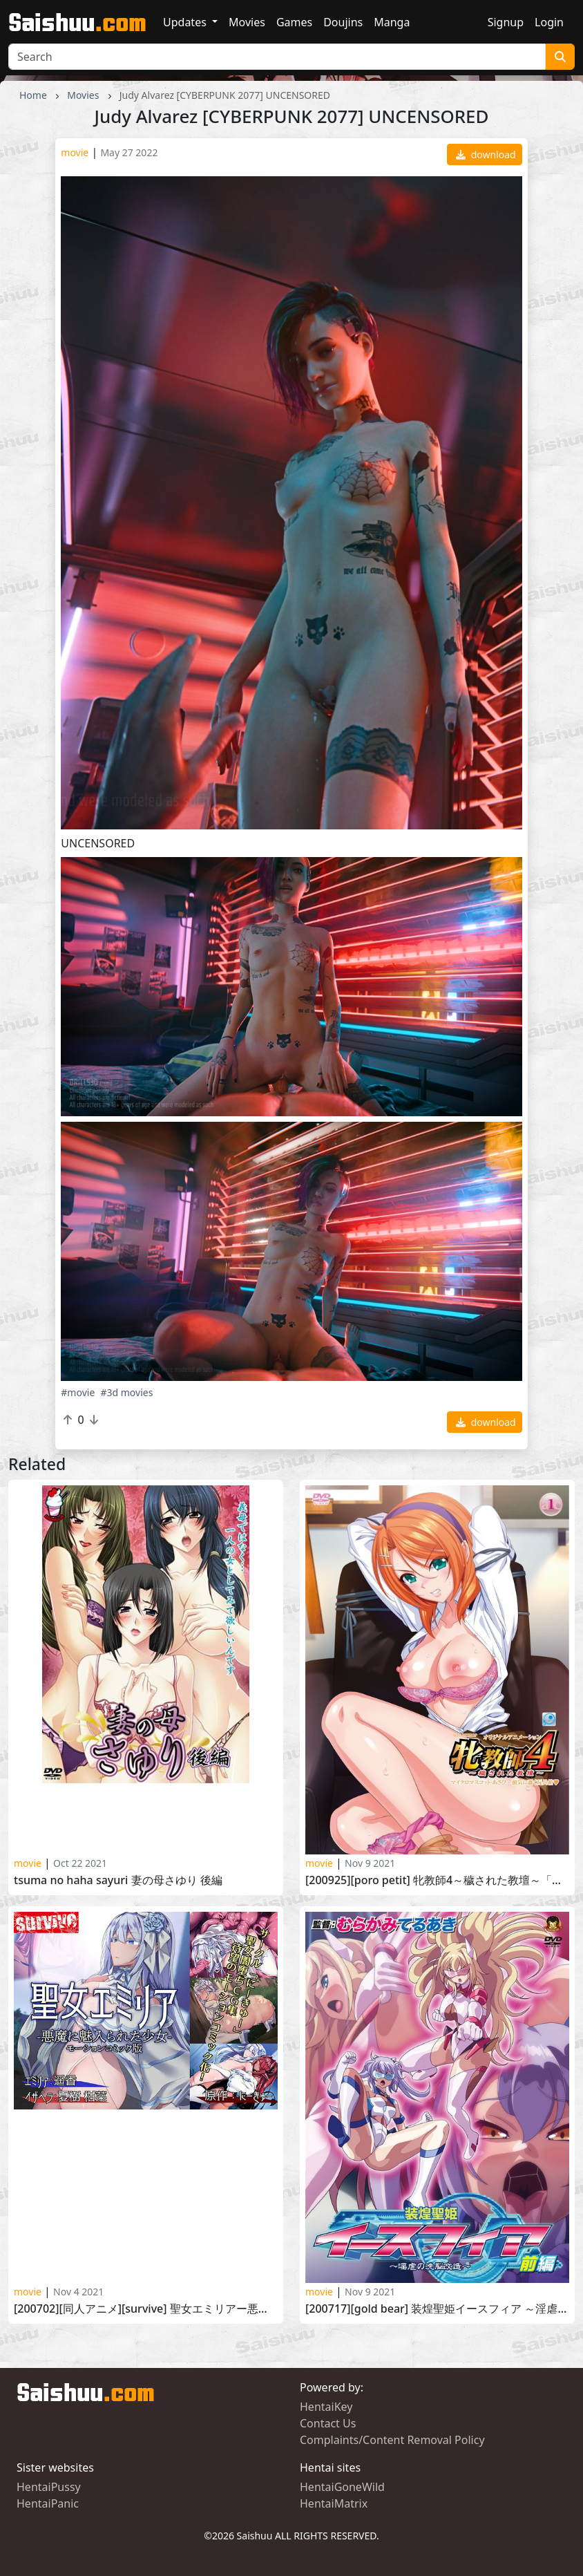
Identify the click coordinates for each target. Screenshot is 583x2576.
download (486, 154)
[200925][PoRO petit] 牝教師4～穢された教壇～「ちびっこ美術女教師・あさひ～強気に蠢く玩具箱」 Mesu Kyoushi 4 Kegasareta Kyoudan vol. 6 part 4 (437, 1880)
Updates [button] (186, 22)
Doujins (343, 22)
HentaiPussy (49, 2486)
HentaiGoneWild (342, 2486)
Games (294, 22)
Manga (392, 22)
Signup (506, 22)
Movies (247, 22)
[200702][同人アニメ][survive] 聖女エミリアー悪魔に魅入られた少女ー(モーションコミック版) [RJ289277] (146, 2308)
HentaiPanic (48, 2503)
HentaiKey (326, 2406)
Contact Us (328, 2423)
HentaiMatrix (333, 2503)
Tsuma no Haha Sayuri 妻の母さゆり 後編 (118, 1880)
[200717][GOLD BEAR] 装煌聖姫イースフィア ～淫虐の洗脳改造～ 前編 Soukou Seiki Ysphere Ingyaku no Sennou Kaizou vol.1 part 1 (437, 2308)
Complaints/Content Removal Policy (392, 2439)
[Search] (277, 57)
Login (549, 22)
